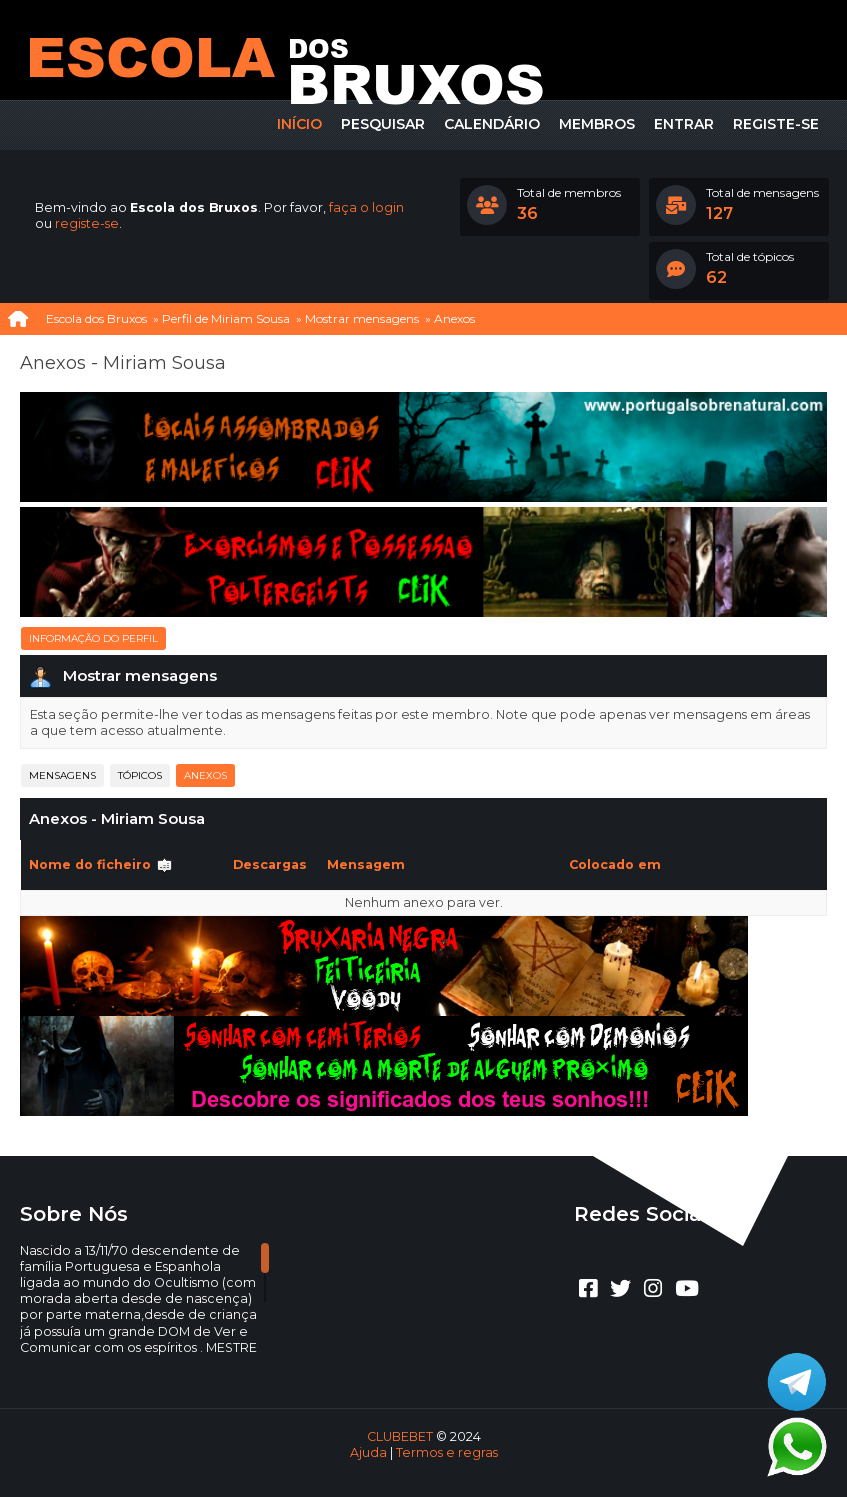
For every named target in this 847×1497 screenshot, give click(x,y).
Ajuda (368, 1452)
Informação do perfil (93, 638)
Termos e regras (447, 1452)
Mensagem (366, 864)
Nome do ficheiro (101, 864)
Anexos (205, 775)
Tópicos (140, 775)
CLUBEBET (400, 1436)
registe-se (87, 223)
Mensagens (62, 775)
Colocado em (615, 864)
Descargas (270, 864)
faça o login (366, 207)
